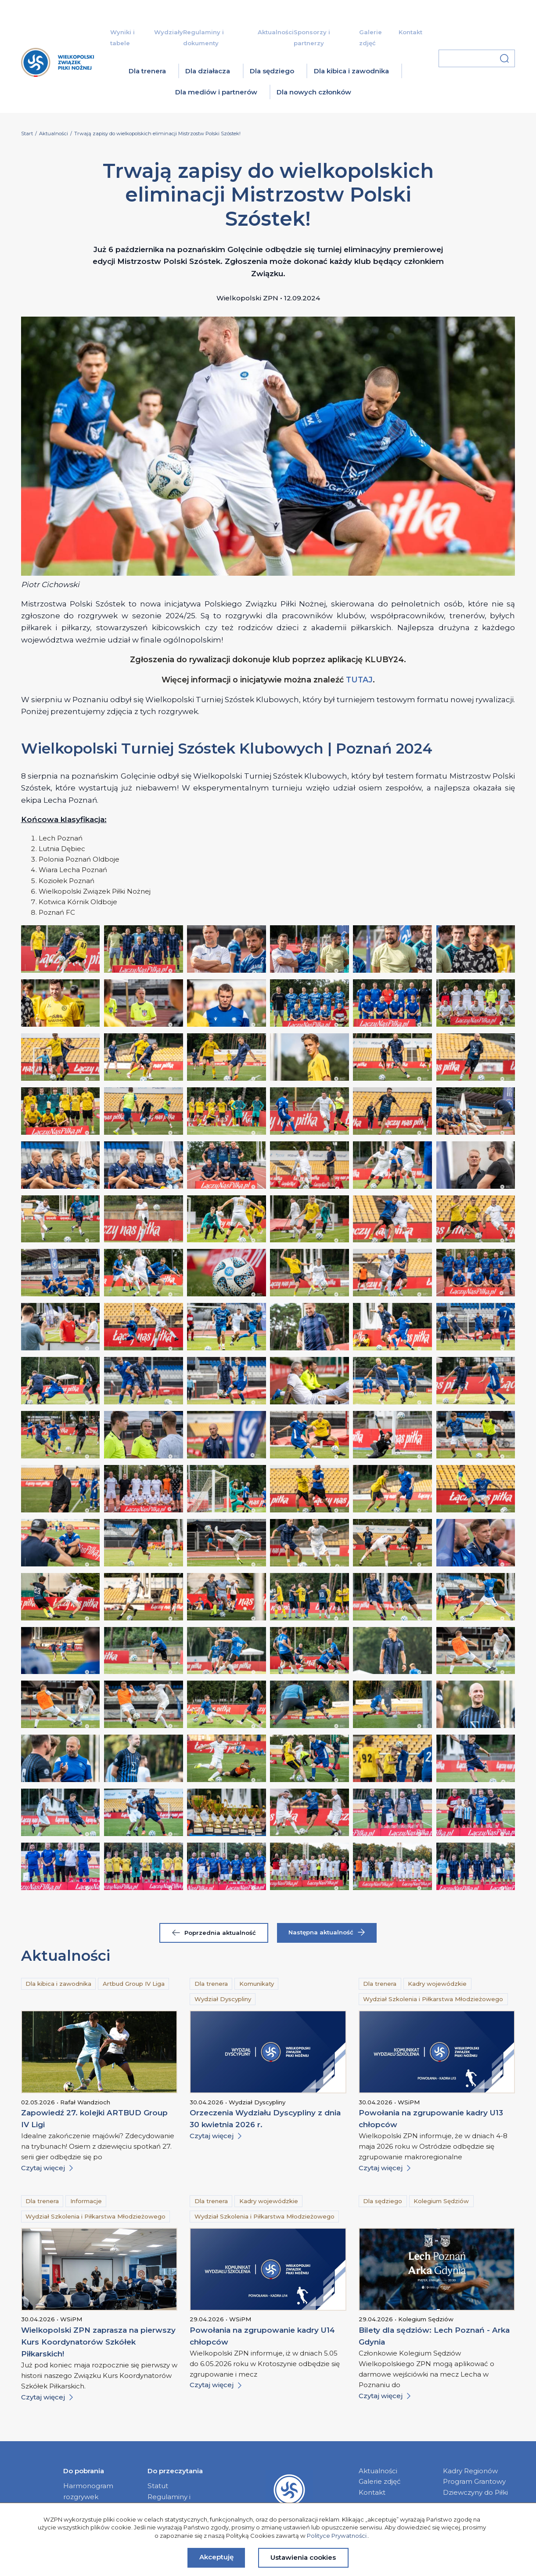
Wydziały (168, 32)
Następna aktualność (326, 1932)
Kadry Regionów (470, 2471)
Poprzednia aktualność (214, 1932)
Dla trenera (147, 71)
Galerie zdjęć (380, 2481)
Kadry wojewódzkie (437, 1983)
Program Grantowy (474, 2481)
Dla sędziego (272, 71)
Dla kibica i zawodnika (351, 71)
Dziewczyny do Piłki (475, 2492)
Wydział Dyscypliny (222, 1998)
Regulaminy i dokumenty (169, 2502)
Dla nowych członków (314, 92)
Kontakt (410, 32)
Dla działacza (207, 71)
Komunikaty (256, 1983)
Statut (157, 2486)
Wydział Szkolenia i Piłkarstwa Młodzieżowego (433, 1998)
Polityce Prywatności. (337, 2535)
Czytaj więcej (47, 2168)
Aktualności (276, 32)
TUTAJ (359, 679)
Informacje (86, 2200)
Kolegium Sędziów (441, 2200)
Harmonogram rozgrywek (88, 2491)
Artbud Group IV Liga (134, 1983)
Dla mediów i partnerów (216, 92)
